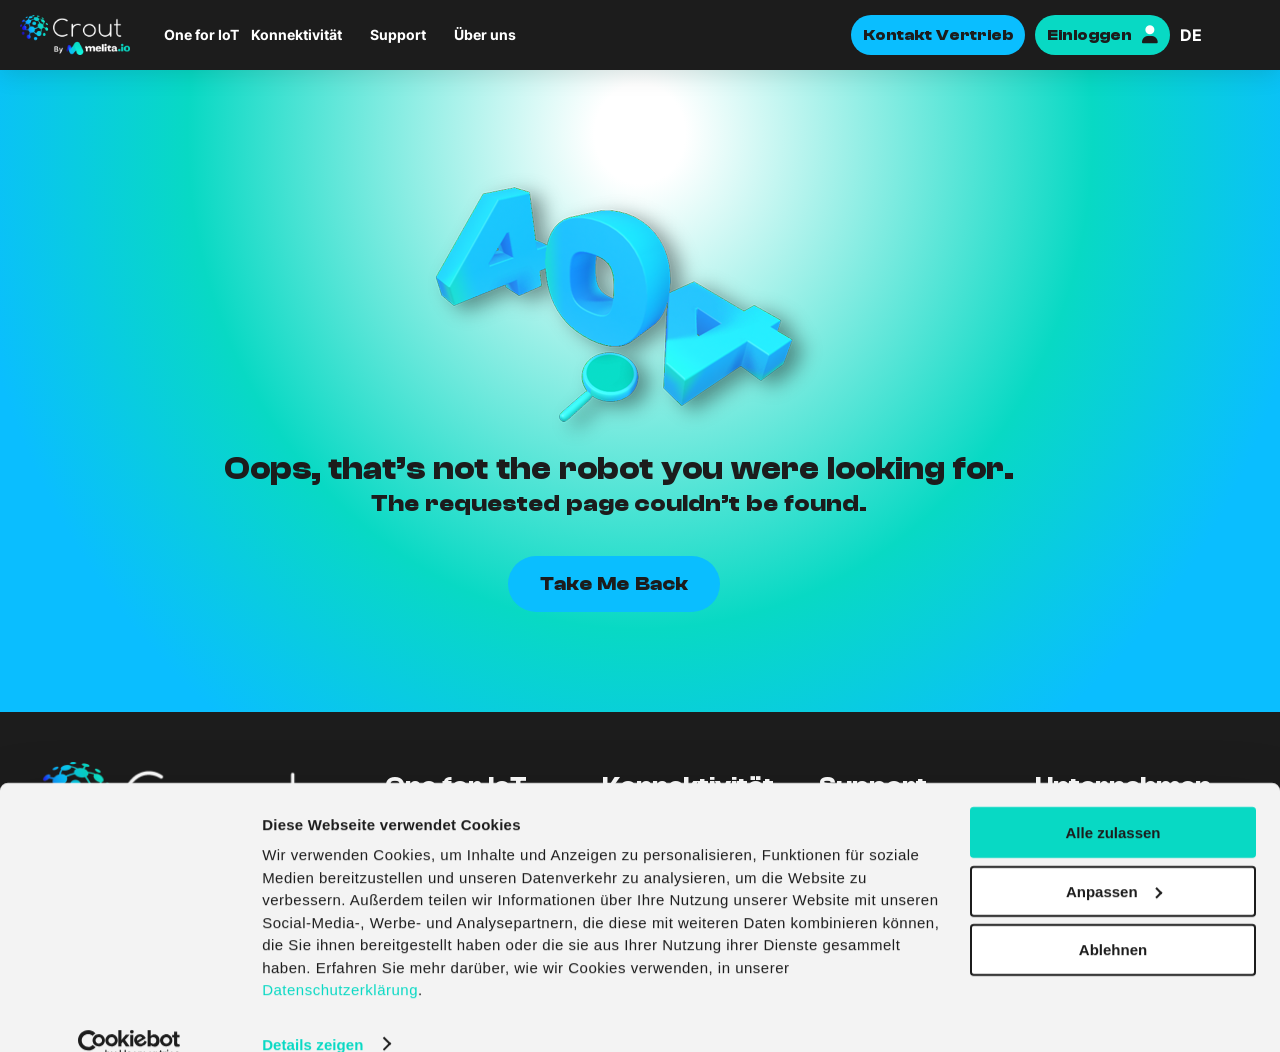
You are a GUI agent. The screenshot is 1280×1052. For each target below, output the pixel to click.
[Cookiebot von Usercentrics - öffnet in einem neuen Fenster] (129, 1013)
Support (398, 35)
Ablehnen (1113, 918)
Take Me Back (614, 583)
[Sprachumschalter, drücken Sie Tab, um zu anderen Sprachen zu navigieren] (1220, 35)
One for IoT (201, 35)
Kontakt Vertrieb (938, 35)
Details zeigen (312, 1012)
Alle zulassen (1112, 800)
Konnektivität (296, 35)
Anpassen (1114, 859)
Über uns (485, 35)
